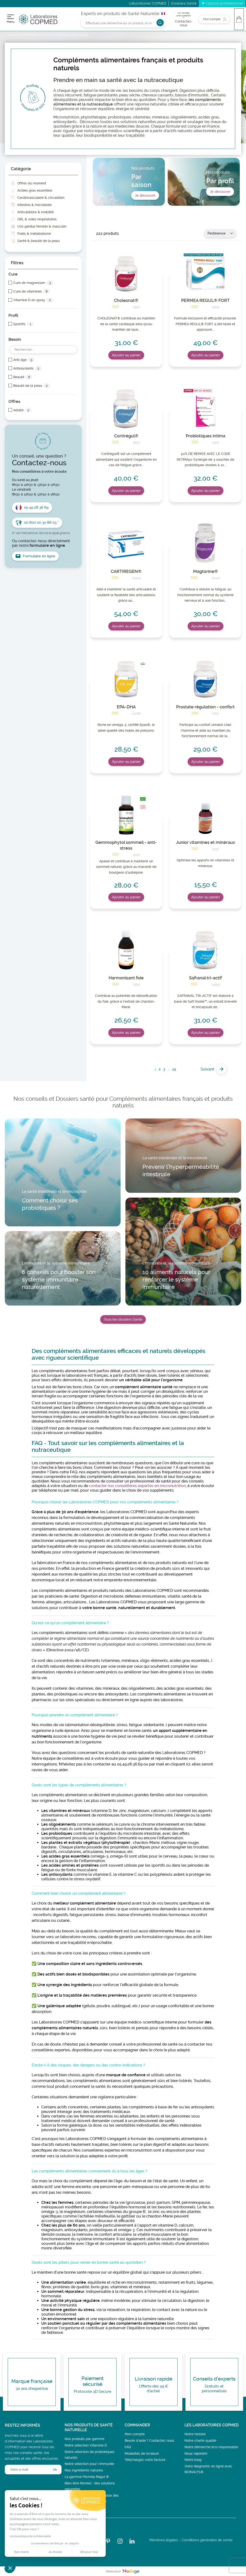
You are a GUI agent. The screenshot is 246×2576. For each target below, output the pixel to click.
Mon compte (135, 2434)
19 (174, 1069)
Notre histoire (195, 2434)
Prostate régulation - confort (205, 706)
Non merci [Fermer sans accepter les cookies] (21, 2552)
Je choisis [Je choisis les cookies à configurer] (55, 2552)
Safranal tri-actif (205, 977)
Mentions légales (163, 2540)
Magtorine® (205, 571)
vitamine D (101, 1810)
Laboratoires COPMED (147, 3)
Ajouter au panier (126, 355)
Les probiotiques (56, 1833)
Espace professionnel (224, 3)
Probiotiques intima (205, 435)
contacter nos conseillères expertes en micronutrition (137, 1485)
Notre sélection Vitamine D (86, 2445)
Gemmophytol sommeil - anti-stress (126, 845)
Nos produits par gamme (84, 2439)
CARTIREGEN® (126, 571)
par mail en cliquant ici (169, 1764)
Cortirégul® (126, 435)
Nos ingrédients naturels (84, 2470)
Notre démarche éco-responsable (211, 2447)
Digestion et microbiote (102, 1596)
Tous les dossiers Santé (123, 1319)
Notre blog (193, 2460)
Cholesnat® (126, 300)
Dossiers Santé (184, 3)
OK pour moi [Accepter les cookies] (89, 2552)
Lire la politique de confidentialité (30, 2536)
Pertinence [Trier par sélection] (220, 233)
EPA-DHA (126, 706)
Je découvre (145, 195)
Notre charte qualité (200, 2440)
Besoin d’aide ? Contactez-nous (149, 2440)
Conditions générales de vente (207, 2540)
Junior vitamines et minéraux (205, 842)
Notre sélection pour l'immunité (89, 2464)
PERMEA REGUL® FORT (205, 300)
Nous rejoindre (195, 2453)
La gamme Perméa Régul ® (87, 2477)
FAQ (128, 2447)
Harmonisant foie (126, 977)
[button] (10, 2568)
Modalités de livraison (142, 2453)
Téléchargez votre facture (145, 2460)
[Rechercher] (123, 22)
